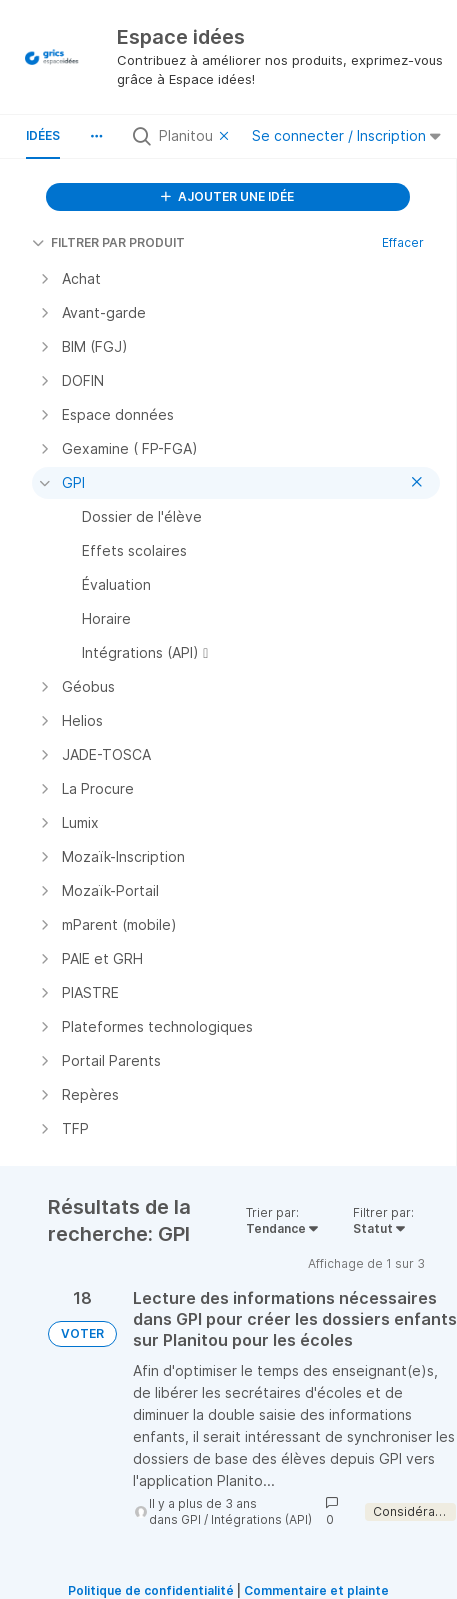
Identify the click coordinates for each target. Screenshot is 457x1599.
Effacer (403, 242)
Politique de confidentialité (151, 1590)
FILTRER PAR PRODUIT (108, 242)
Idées (43, 135)
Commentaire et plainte (316, 1590)
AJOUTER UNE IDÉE (227, 196)
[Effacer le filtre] (227, 136)
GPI (191, 1519)
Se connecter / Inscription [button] (346, 135)
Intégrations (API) (261, 1519)
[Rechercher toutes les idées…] (184, 136)
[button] (96, 136)
